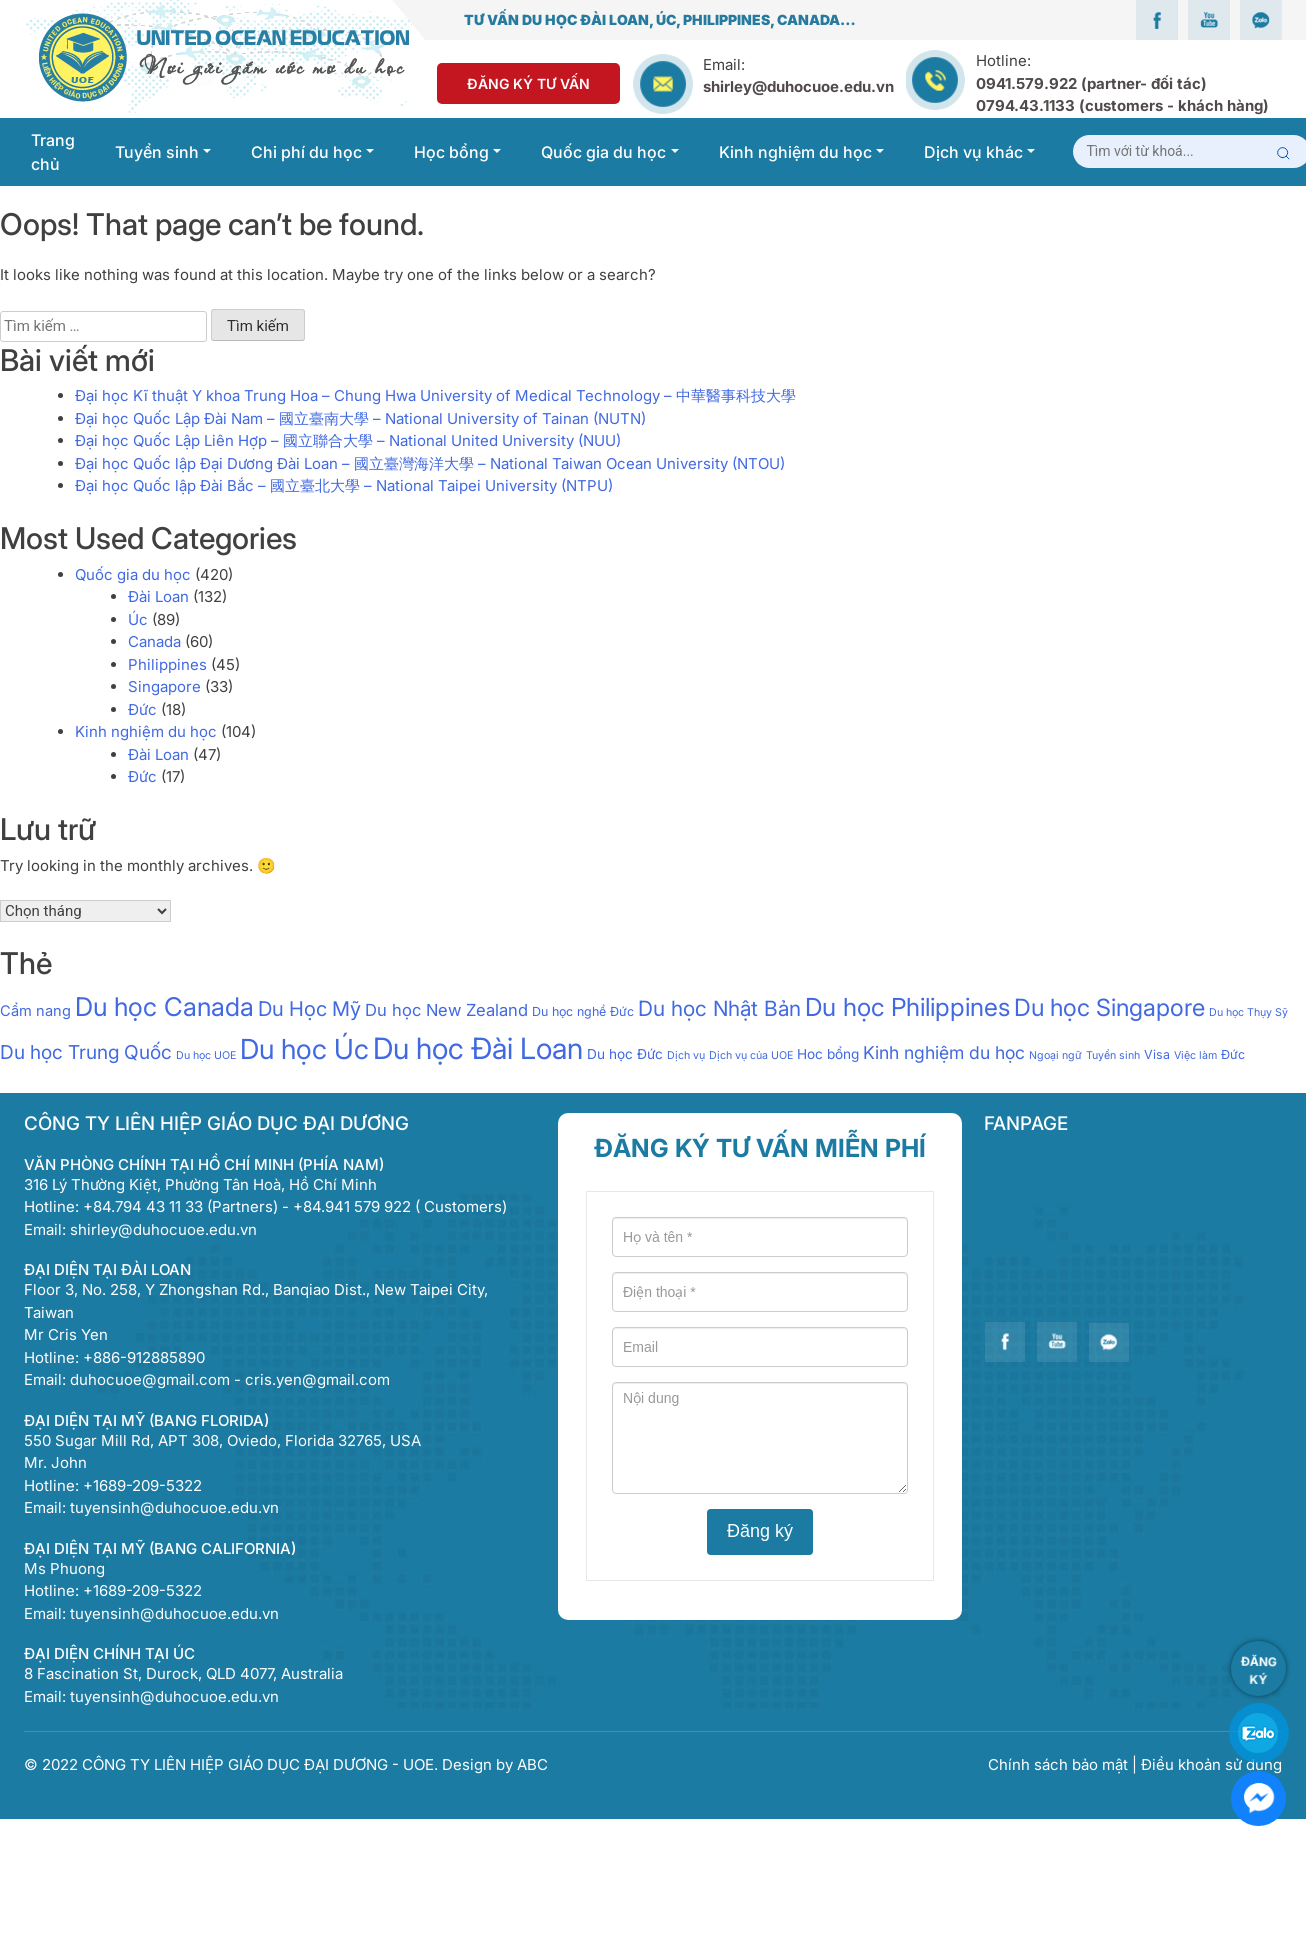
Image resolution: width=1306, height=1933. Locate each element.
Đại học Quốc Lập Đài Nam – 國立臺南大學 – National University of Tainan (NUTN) (360, 418)
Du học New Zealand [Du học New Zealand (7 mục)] (446, 1010)
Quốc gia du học (133, 574)
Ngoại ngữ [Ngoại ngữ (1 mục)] (1055, 1055)
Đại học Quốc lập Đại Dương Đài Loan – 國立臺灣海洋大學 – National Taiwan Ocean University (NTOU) (430, 463)
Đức (142, 709)
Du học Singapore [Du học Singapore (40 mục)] (1109, 1007)
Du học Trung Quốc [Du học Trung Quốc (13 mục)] (86, 1052)
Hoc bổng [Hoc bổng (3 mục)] (828, 1054)
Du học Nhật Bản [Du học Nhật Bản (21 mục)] (719, 1008)
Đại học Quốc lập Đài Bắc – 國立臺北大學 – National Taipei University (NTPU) (344, 485)
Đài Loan (158, 596)
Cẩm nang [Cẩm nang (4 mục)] (35, 1011)
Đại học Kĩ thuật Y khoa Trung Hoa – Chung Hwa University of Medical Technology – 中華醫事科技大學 (435, 395)
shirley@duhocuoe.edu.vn (798, 86)
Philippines (167, 664)
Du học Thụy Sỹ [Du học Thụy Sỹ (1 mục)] (1248, 1012)
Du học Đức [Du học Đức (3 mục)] (625, 1054)
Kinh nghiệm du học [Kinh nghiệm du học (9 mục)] (944, 1052)
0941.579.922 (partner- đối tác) (1091, 83)
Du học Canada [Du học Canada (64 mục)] (164, 1006)
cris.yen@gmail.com (317, 1379)
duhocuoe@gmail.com (150, 1379)
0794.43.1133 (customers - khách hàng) (1122, 105)
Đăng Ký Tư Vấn (528, 83)
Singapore (164, 686)
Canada (154, 641)
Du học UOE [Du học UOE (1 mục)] (206, 1055)
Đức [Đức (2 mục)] (1233, 1054)
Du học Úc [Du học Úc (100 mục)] (304, 1049)
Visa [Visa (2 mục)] (1157, 1054)
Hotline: (1122, 83)
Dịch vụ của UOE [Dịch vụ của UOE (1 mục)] (751, 1055)
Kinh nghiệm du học (146, 731)
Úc (138, 619)
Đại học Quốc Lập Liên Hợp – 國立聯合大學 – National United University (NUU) (348, 440)
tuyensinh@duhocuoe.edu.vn (174, 1507)
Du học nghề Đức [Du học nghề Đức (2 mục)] (583, 1011)
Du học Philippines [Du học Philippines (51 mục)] (907, 1007)
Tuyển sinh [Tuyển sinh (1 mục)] (1113, 1055)
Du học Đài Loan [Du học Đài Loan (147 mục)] (478, 1048)
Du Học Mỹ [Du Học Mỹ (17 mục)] (309, 1008)
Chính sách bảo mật (1060, 1764)
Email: (724, 64)
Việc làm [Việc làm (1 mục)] (1195, 1055)
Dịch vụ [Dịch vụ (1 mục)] (686, 1055)
